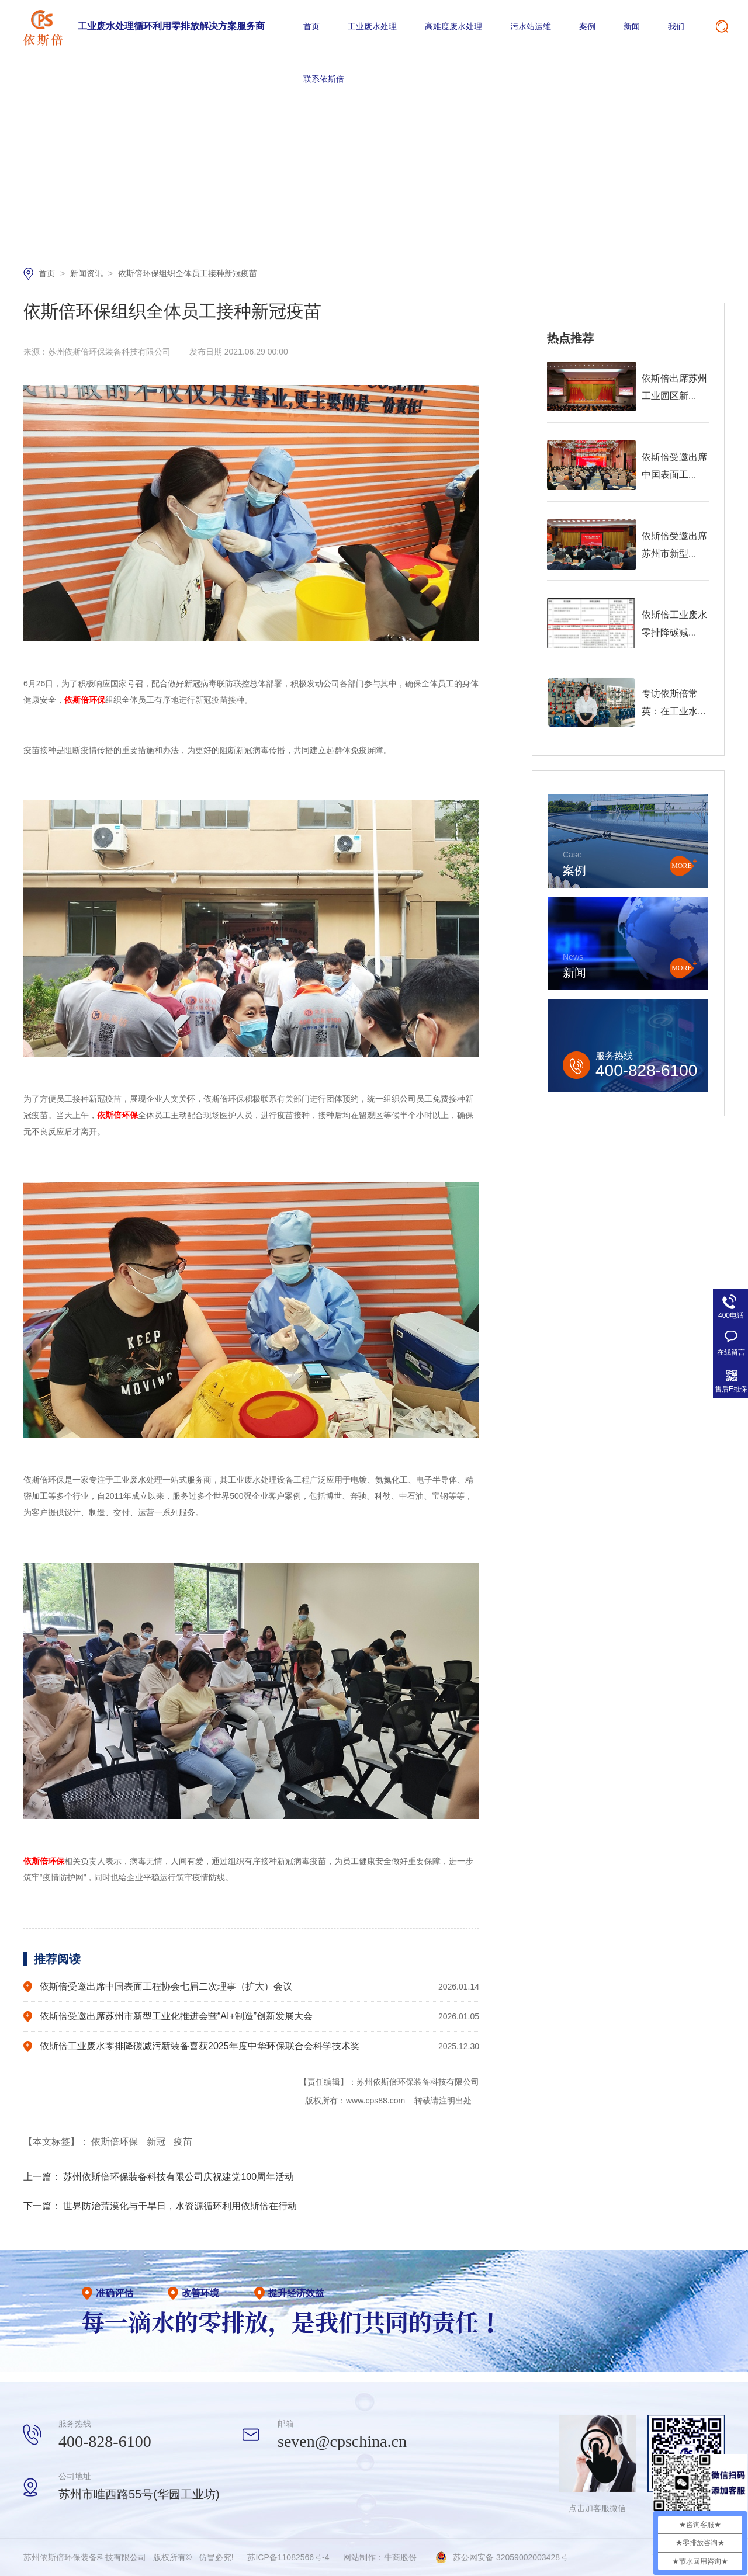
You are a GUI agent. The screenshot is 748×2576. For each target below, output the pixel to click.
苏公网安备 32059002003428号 (510, 2557)
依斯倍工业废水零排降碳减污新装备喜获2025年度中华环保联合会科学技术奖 (200, 2046)
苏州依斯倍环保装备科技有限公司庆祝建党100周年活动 (178, 2177)
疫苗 (183, 2142)
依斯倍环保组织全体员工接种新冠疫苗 (187, 273)
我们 (676, 26)
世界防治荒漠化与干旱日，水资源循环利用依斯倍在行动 (180, 2206)
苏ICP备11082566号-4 (288, 2557)
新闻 (632, 26)
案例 (587, 26)
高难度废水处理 (453, 26)
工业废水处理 (372, 26)
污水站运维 (530, 26)
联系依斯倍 (323, 79)
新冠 (157, 2142)
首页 (311, 26)
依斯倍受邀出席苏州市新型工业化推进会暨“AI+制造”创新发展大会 (176, 2016)
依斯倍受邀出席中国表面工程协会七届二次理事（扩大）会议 (166, 1986)
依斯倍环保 (115, 2142)
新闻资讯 (87, 273)
